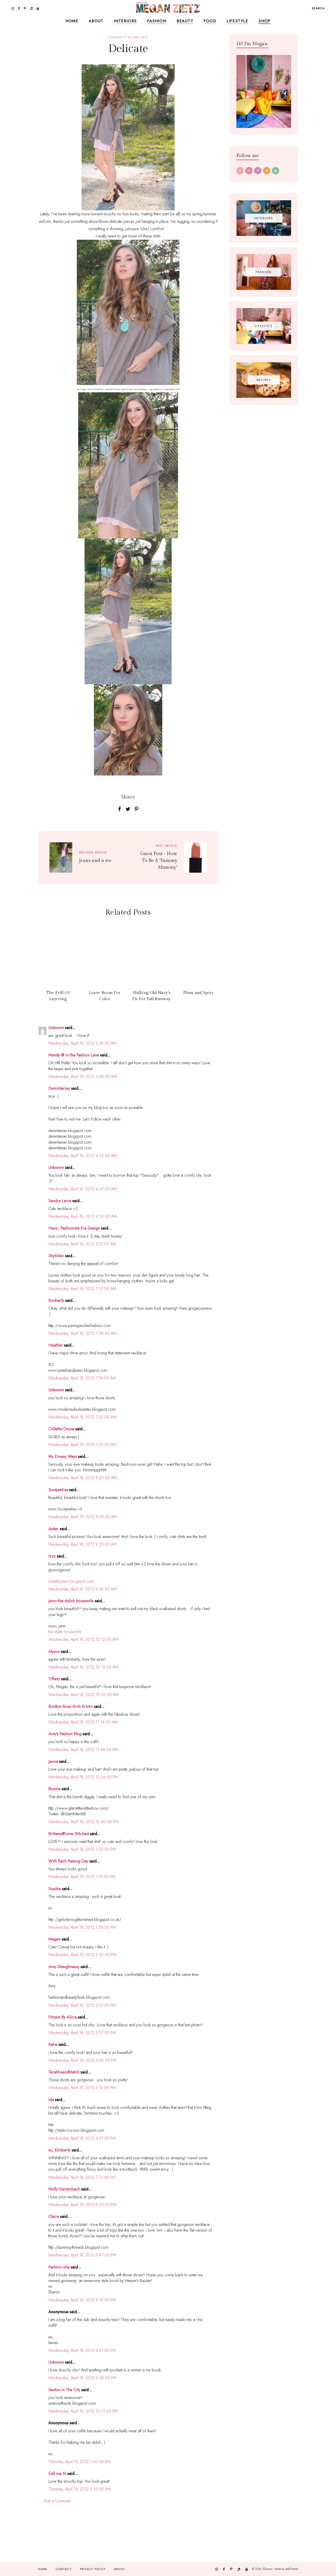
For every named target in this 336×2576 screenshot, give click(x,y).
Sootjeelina (58, 1490)
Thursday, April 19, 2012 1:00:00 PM (79, 2462)
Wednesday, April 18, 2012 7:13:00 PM (82, 2177)
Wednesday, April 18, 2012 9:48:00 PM (82, 2378)
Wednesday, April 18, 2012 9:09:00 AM (82, 1517)
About (96, 21)
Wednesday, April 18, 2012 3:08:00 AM (82, 1077)
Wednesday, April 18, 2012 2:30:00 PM (82, 1955)
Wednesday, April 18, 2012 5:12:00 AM (82, 1244)
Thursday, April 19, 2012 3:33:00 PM (79, 2489)
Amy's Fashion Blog (64, 1734)
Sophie (54, 1889)
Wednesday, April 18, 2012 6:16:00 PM (82, 2088)
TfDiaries (267, 2569)
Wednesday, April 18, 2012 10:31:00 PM (83, 2411)
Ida (51, 2100)
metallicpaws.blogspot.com (71, 1581)
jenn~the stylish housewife (70, 1601)
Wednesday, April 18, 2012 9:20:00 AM (82, 1544)
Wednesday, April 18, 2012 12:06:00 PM (83, 1777)
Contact (64, 2569)
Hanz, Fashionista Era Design (74, 1228)
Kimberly (56, 1301)
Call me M (57, 2474)
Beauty (185, 21)
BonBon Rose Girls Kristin (70, 1707)
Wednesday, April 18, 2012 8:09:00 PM (82, 2205)
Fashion (156, 21)
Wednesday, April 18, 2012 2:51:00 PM (82, 2005)
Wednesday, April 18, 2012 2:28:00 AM (82, 1043)
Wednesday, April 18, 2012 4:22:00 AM (82, 1156)
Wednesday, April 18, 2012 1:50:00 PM (82, 1927)
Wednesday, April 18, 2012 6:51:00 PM (82, 2138)
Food (210, 21)
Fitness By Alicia (62, 2017)
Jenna (53, 1761)
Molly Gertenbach (64, 2189)
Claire (53, 2217)
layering (115, 37)
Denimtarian (59, 1088)
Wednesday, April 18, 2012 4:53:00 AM (82, 1216)
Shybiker (56, 1256)
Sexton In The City (64, 2390)
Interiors (125, 21)
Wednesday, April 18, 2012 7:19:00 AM (82, 1378)
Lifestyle (237, 21)
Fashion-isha (59, 2267)
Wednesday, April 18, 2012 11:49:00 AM (83, 1750)
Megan (54, 1939)
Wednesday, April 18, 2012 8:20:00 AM (82, 1478)
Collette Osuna (61, 1429)
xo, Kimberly (59, 2150)
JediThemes (292, 2569)
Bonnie (54, 1789)
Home (71, 21)
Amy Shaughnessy (63, 1967)
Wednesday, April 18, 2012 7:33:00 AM (82, 1445)
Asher (53, 1529)
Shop (264, 21)
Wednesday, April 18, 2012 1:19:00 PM (81, 1877)
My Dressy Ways (62, 1457)
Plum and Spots (198, 992)
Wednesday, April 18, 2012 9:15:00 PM (82, 2300)
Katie (52, 2045)
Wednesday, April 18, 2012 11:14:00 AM (83, 1722)
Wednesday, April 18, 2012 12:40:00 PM (83, 1822)
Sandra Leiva (59, 1201)
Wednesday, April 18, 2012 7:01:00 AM (82, 1289)
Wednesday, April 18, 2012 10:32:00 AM (83, 1695)
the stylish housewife (64, 1632)
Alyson (54, 1652)
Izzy (52, 1556)
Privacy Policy (93, 2569)
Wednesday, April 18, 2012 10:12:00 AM (83, 1639)
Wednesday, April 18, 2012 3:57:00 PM (82, 2033)
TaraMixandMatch (63, 2072)
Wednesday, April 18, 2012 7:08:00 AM (82, 1333)
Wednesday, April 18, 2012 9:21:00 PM (82, 2350)
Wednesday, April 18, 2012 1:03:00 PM (82, 1849)
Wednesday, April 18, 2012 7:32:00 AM (82, 1417)
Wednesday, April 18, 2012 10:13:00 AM (83, 1667)
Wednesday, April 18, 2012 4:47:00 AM (82, 1189)
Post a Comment (57, 2501)
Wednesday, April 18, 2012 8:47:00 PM (82, 2255)
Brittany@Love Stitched (68, 1834)
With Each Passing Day (68, 1861)
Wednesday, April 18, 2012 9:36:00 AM (82, 1589)
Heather (55, 1345)
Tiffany (54, 1679)
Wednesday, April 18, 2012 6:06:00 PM (82, 2060)
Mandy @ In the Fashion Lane (73, 1055)
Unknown (56, 1028)
